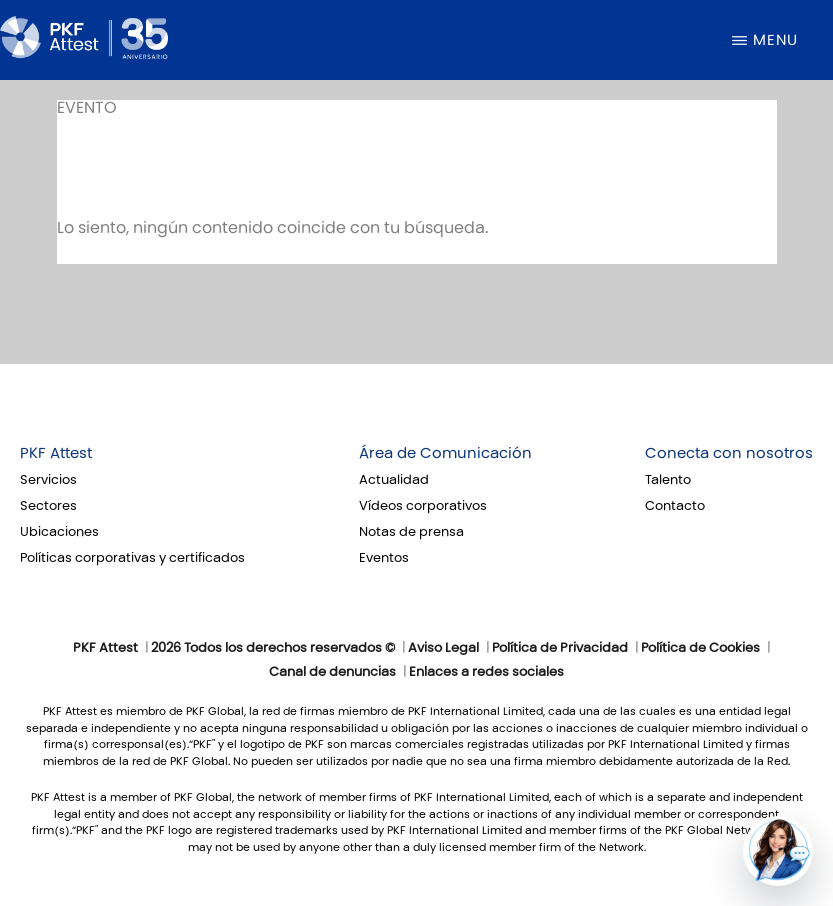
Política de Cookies (700, 648)
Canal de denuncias (332, 672)
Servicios (48, 480)
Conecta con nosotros (729, 453)
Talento (668, 480)
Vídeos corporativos (423, 506)
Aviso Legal (443, 648)
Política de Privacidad (560, 648)
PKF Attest (56, 453)
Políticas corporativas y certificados (132, 558)
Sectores (48, 506)
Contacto (675, 506)
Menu (775, 40)
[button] (778, 851)
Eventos (384, 558)
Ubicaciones (59, 532)
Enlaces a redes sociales (486, 672)
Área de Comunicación (445, 453)
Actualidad (394, 480)
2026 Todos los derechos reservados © (273, 648)
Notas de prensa (411, 532)
